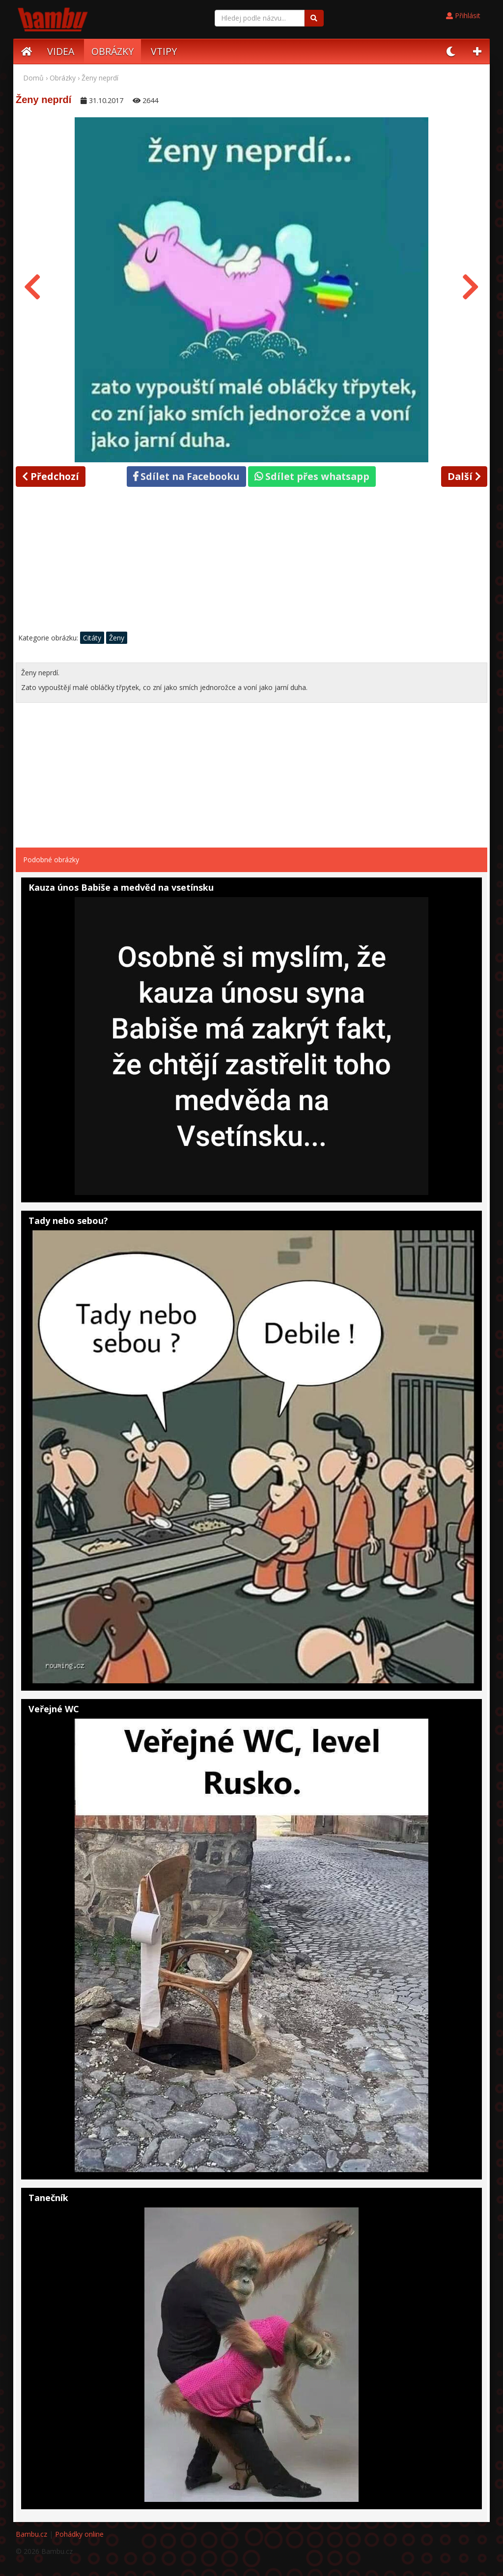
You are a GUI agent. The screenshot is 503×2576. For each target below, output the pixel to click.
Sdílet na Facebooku (186, 476)
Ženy (116, 637)
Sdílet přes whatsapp (311, 476)
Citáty (92, 637)
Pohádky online (79, 2534)
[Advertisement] (251, 562)
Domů (33, 77)
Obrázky (63, 77)
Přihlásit (463, 15)
